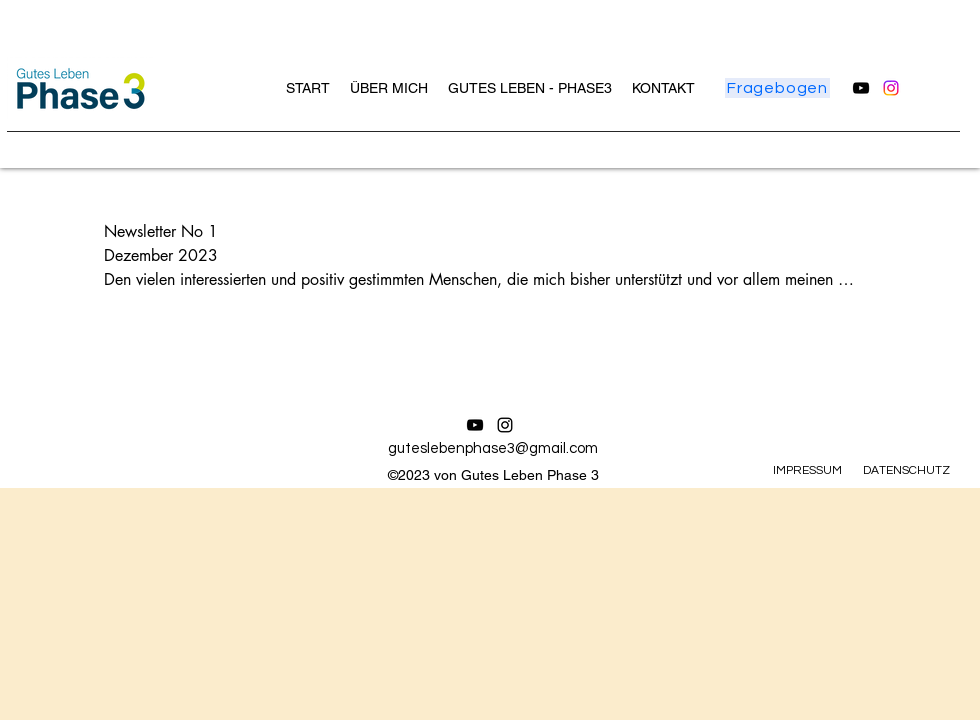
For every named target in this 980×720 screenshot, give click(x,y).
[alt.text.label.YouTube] (861, 88)
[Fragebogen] (777, 88)
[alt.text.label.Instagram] (891, 88)
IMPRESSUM (807, 470)
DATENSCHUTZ (906, 470)
